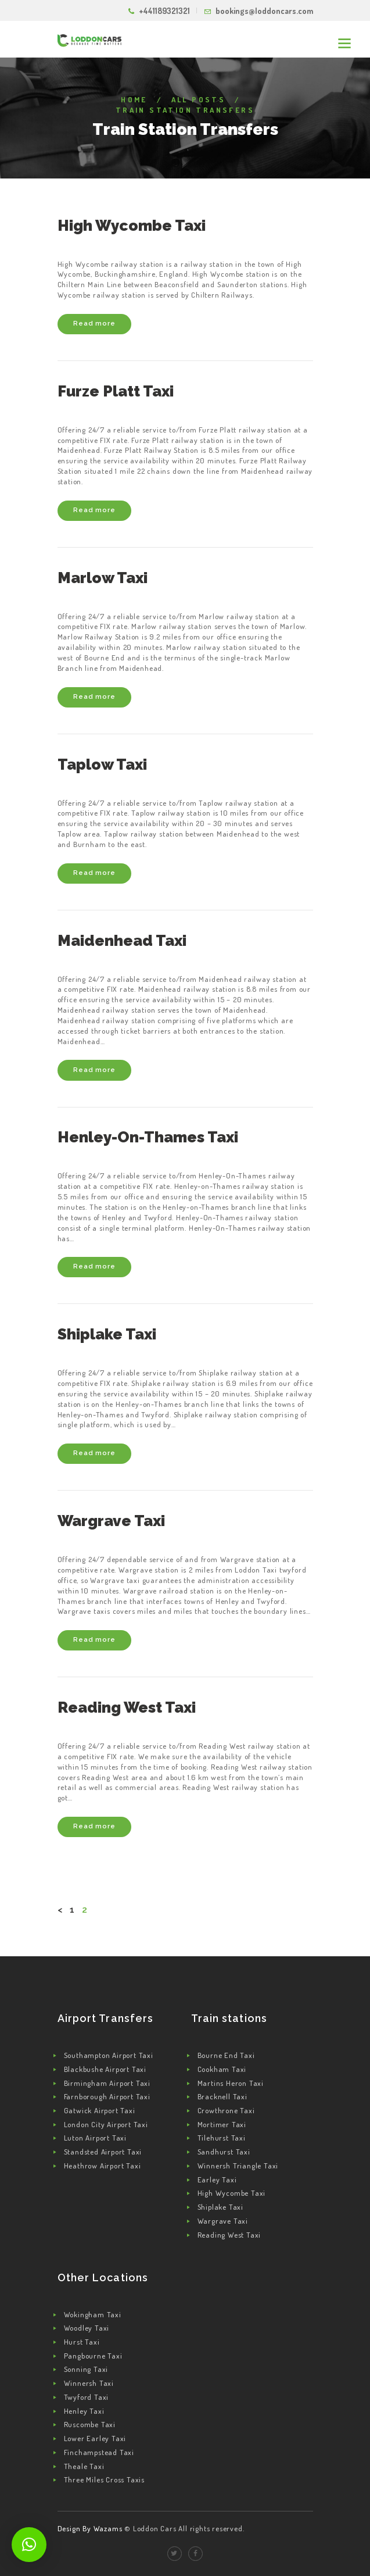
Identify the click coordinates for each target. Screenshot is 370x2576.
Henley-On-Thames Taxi (148, 1137)
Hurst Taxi (82, 2341)
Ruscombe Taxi (90, 2424)
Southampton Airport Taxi (108, 2055)
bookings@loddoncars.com (264, 11)
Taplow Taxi (102, 764)
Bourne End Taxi (226, 2055)
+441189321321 (164, 11)
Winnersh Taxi (89, 2383)
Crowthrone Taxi (226, 2110)
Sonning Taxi (86, 2369)
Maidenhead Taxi (122, 940)
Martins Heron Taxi (230, 2083)
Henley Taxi (84, 2411)
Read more (94, 323)
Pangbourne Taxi (93, 2355)
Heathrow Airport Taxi (102, 2165)
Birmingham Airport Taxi (107, 2083)
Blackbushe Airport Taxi (105, 2069)
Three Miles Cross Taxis (104, 2479)
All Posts (198, 99)
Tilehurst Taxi (221, 2137)
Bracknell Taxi (222, 2096)
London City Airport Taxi (106, 2124)
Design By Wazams (90, 2528)
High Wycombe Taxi (132, 225)
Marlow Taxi (103, 578)
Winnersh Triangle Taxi (238, 2165)
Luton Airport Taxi (95, 2137)
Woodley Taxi (87, 2327)
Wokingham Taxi (92, 2314)
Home (134, 99)
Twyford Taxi (86, 2397)
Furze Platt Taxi (116, 391)
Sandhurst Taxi (223, 2151)
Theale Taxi (84, 2466)
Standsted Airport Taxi (103, 2151)
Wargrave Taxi (111, 1521)
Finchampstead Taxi (99, 2452)
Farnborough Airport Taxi (107, 2096)
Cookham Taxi (222, 2069)
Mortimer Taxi (221, 2124)
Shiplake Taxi (107, 1334)
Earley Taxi (217, 2179)
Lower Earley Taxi (95, 2438)
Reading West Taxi (127, 1707)
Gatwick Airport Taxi (99, 2110)
